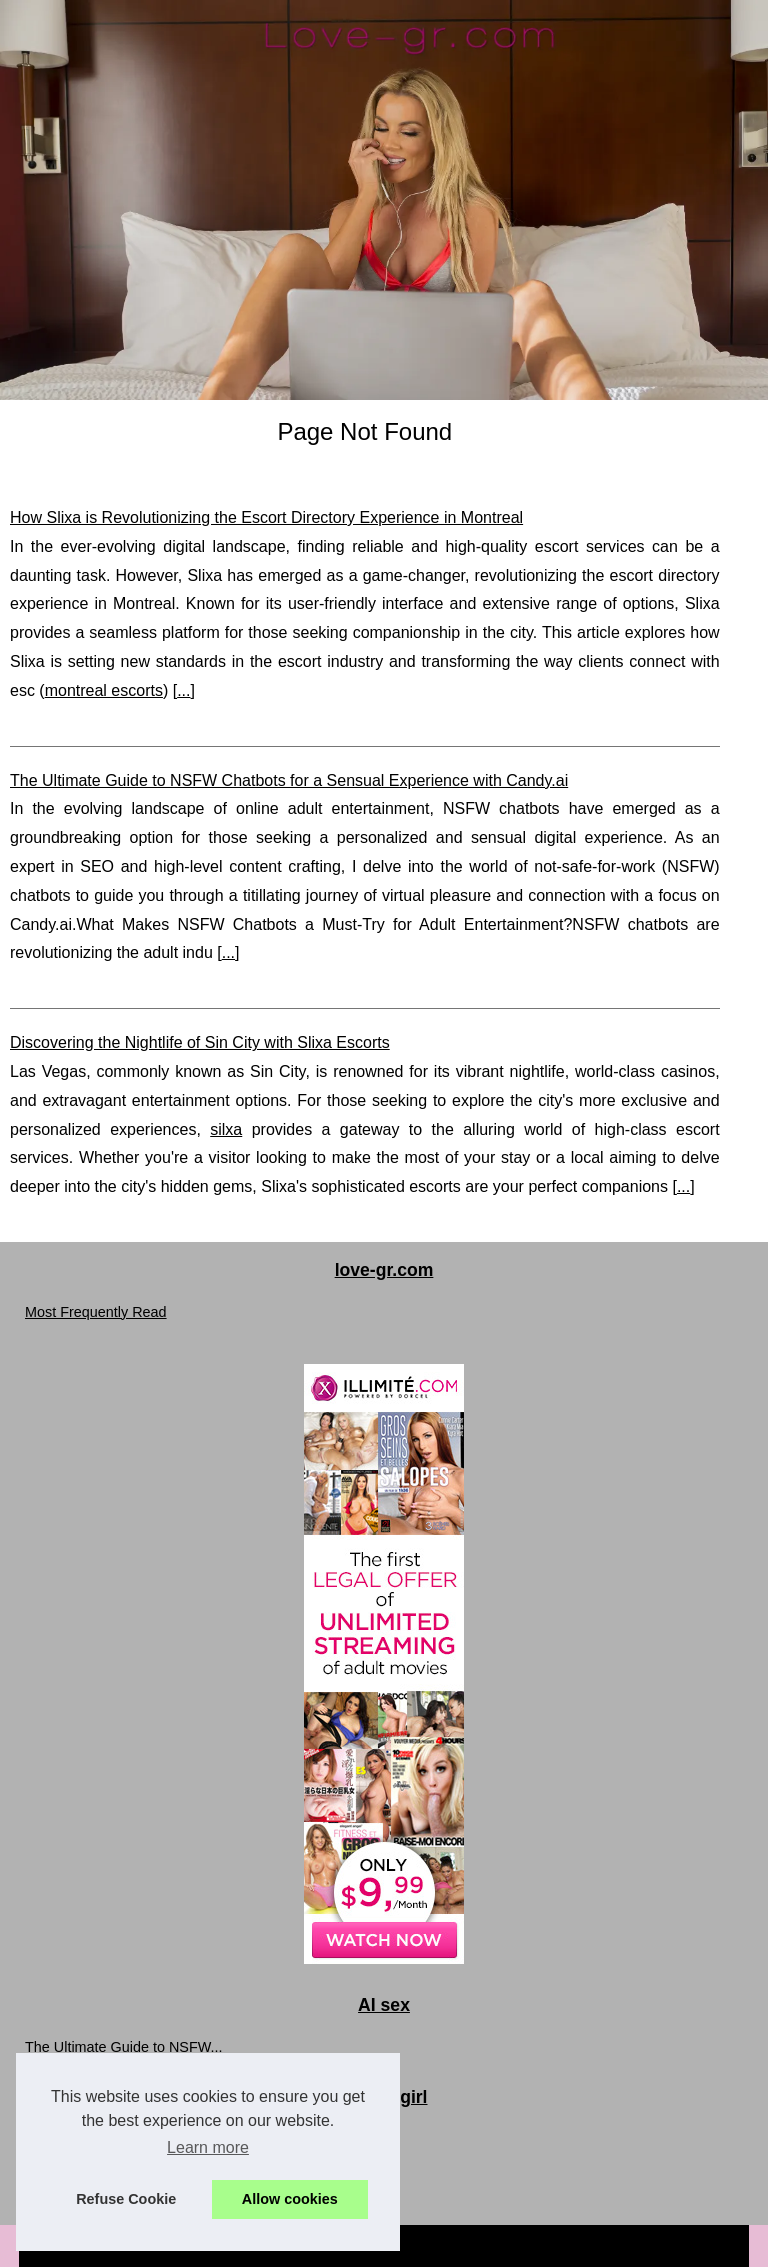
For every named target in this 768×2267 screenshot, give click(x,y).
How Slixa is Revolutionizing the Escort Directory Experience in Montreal (266, 517)
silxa (226, 1129)
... (183, 690)
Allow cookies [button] (290, 2199)
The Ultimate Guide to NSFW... (124, 2047)
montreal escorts (104, 690)
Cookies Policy (448, 2245)
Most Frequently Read (96, 1312)
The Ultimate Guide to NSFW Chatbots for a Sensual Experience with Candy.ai (289, 780)
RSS (510, 2245)
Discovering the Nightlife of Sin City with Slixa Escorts (200, 1042)
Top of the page (574, 2245)
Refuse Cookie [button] (126, 2199)
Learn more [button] (208, 2147)
